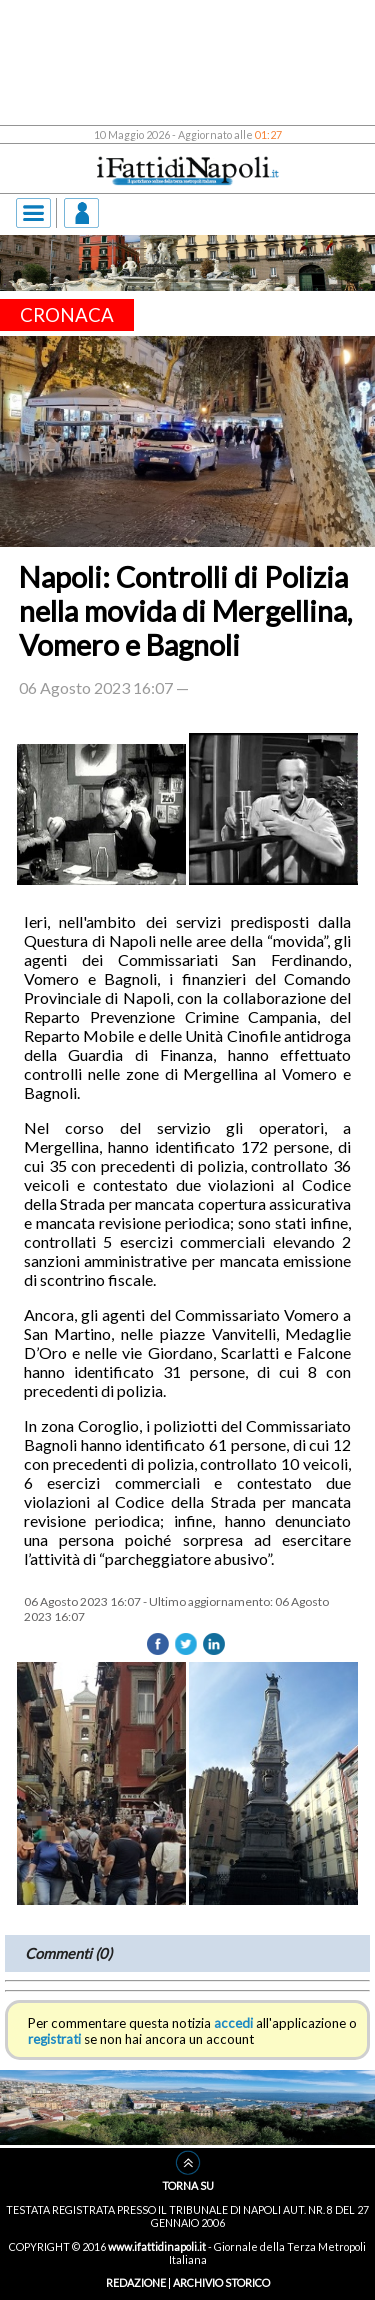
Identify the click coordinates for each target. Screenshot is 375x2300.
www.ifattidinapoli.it (157, 2246)
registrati (54, 2039)
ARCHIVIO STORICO (221, 2282)
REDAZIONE (136, 2282)
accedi (233, 2023)
